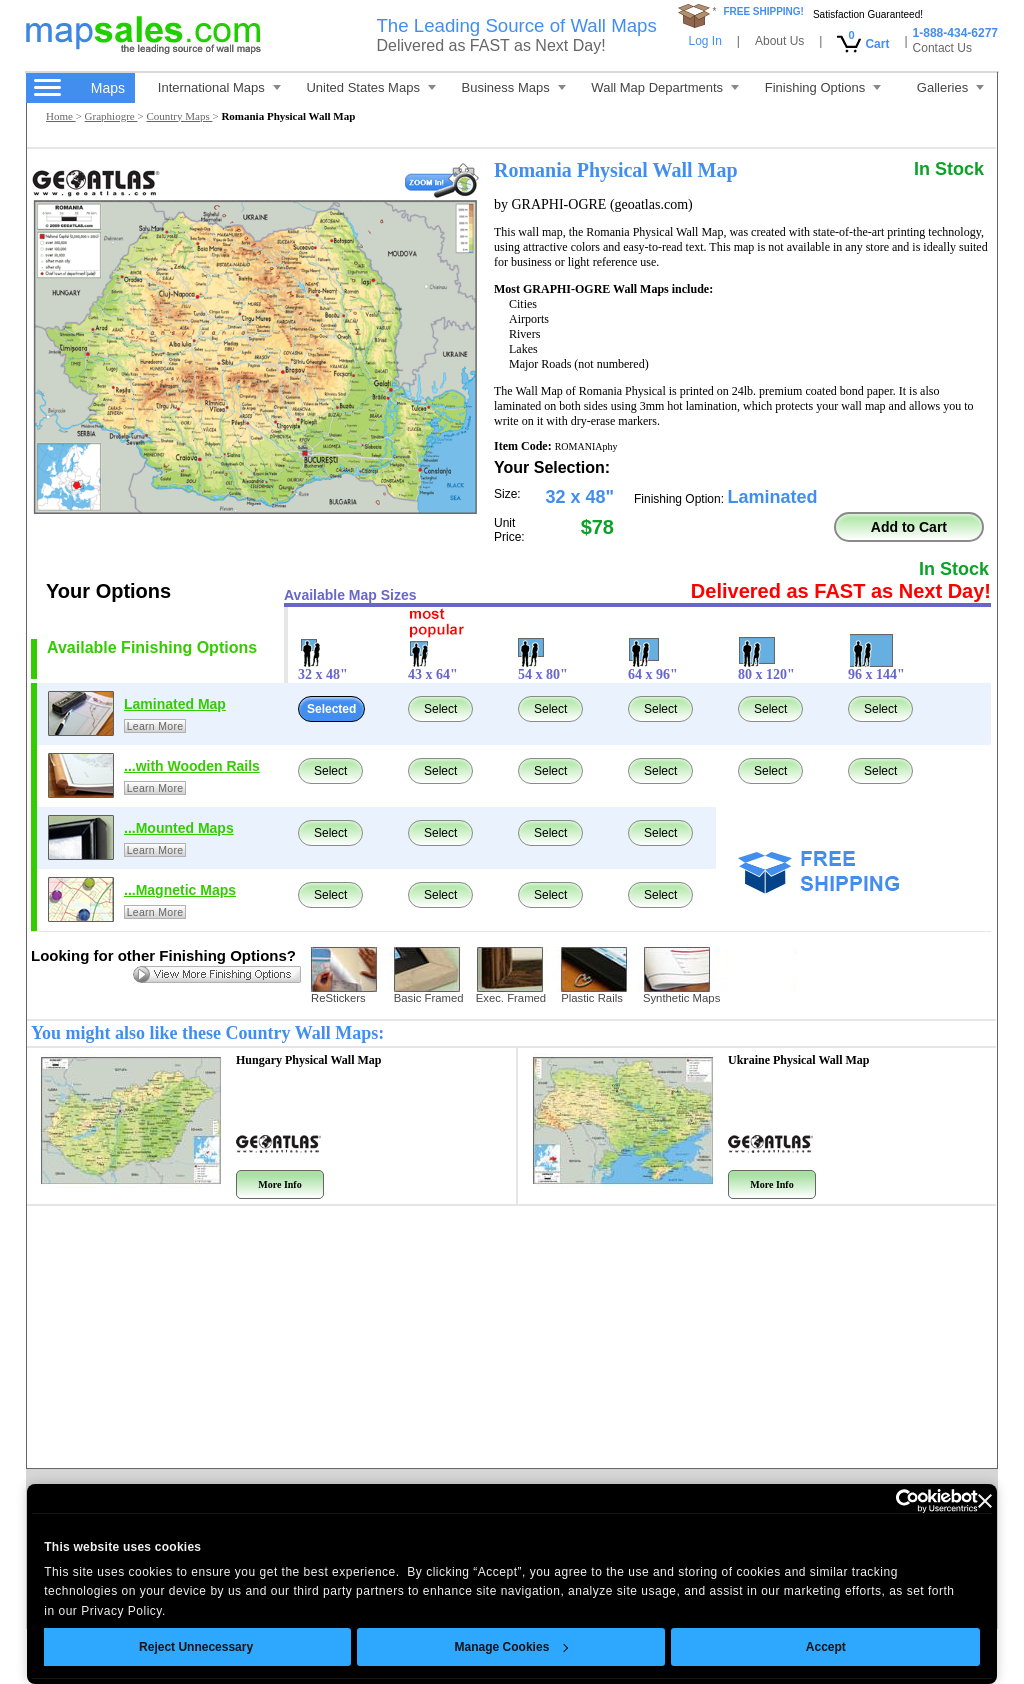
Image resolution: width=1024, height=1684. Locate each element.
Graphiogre (111, 116)
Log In (704, 41)
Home (61, 116)
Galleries (950, 87)
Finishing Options (823, 87)
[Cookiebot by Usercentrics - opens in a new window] (890, 1501)
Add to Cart (909, 527)
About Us (779, 41)
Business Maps (514, 87)
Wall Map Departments (665, 87)
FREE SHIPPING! (763, 11)
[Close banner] (985, 1501)
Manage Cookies (511, 1647)
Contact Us (942, 48)
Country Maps (179, 116)
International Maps (219, 87)
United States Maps (370, 87)
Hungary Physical (308, 1060)
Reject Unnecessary (196, 1647)
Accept (826, 1647)
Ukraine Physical (798, 1060)
